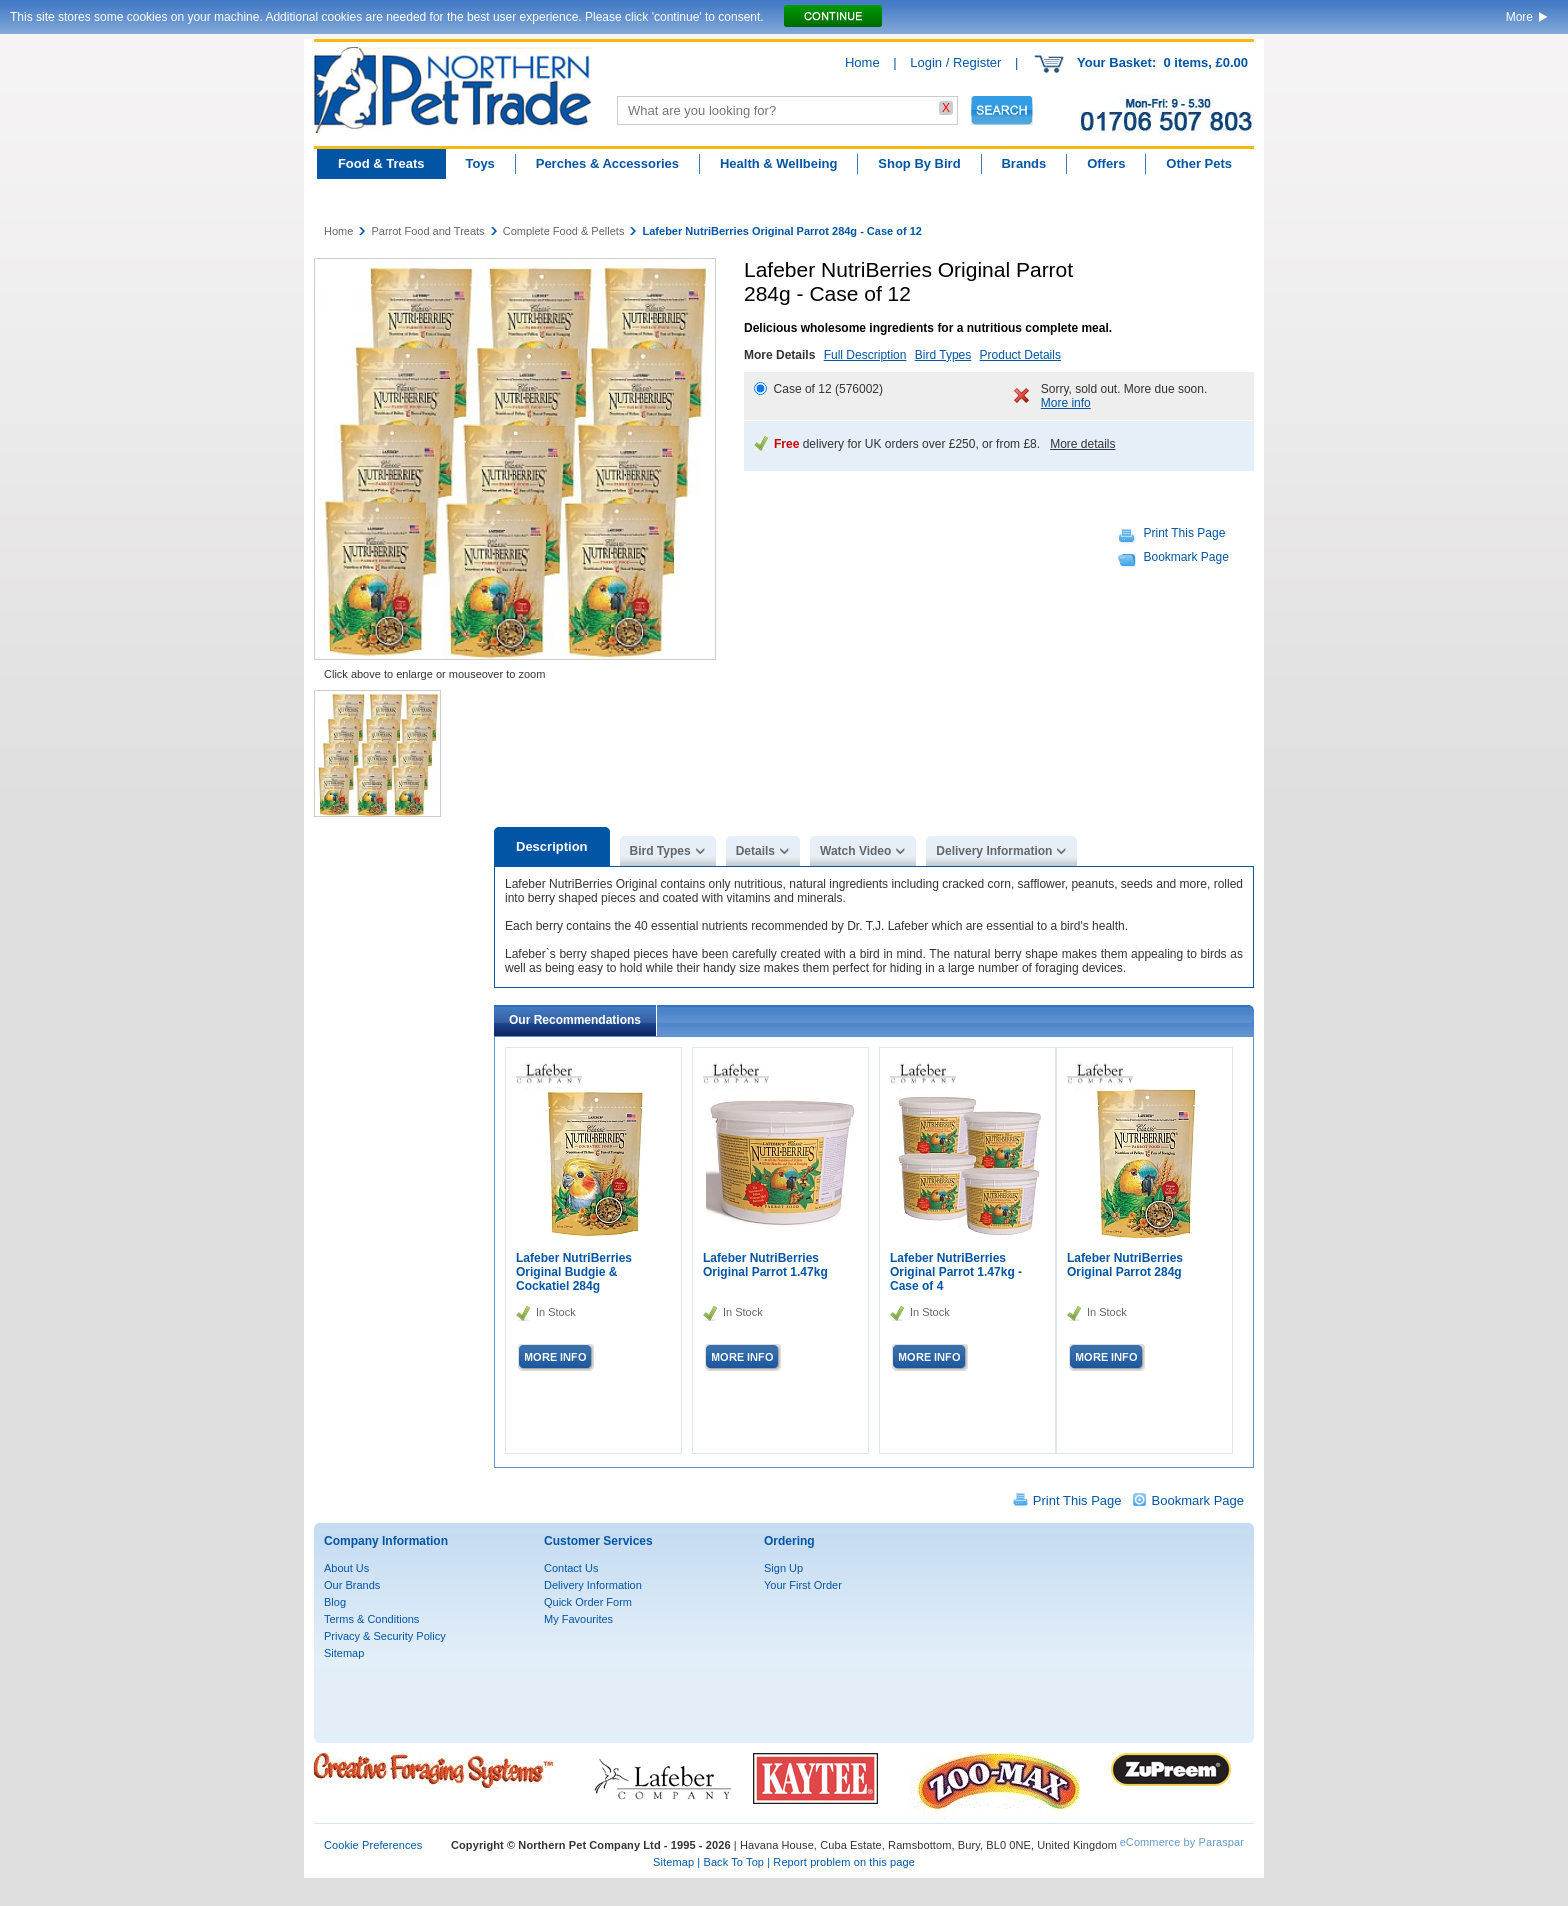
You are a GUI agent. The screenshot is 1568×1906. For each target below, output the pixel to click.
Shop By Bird (919, 163)
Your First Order (803, 1585)
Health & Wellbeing (779, 163)
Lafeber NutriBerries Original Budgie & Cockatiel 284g (574, 1272)
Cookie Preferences (373, 1845)
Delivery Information (994, 851)
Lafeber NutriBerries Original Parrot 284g (1125, 1265)
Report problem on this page (844, 1862)
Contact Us (571, 1568)
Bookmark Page (1186, 557)
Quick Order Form (588, 1602)
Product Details (1020, 355)
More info (1066, 403)
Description (552, 846)
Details (755, 851)
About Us (346, 1568)
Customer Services (598, 1541)
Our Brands (352, 1585)
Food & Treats (381, 163)
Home (862, 62)
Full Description (865, 355)
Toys (479, 163)
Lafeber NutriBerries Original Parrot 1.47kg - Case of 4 (956, 1272)
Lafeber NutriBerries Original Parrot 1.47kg (765, 1265)
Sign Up (783, 1568)
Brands (1023, 163)
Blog (335, 1602)
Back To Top (733, 1862)
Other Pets (1199, 163)
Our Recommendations (575, 1020)
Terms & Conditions (371, 1619)
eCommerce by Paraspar (1182, 1842)
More (1519, 17)
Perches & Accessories (607, 163)
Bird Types (943, 355)
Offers (1106, 163)
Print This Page (1185, 533)
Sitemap (344, 1653)
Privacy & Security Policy (385, 1636)
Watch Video (855, 851)
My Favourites (578, 1619)
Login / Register (955, 62)
